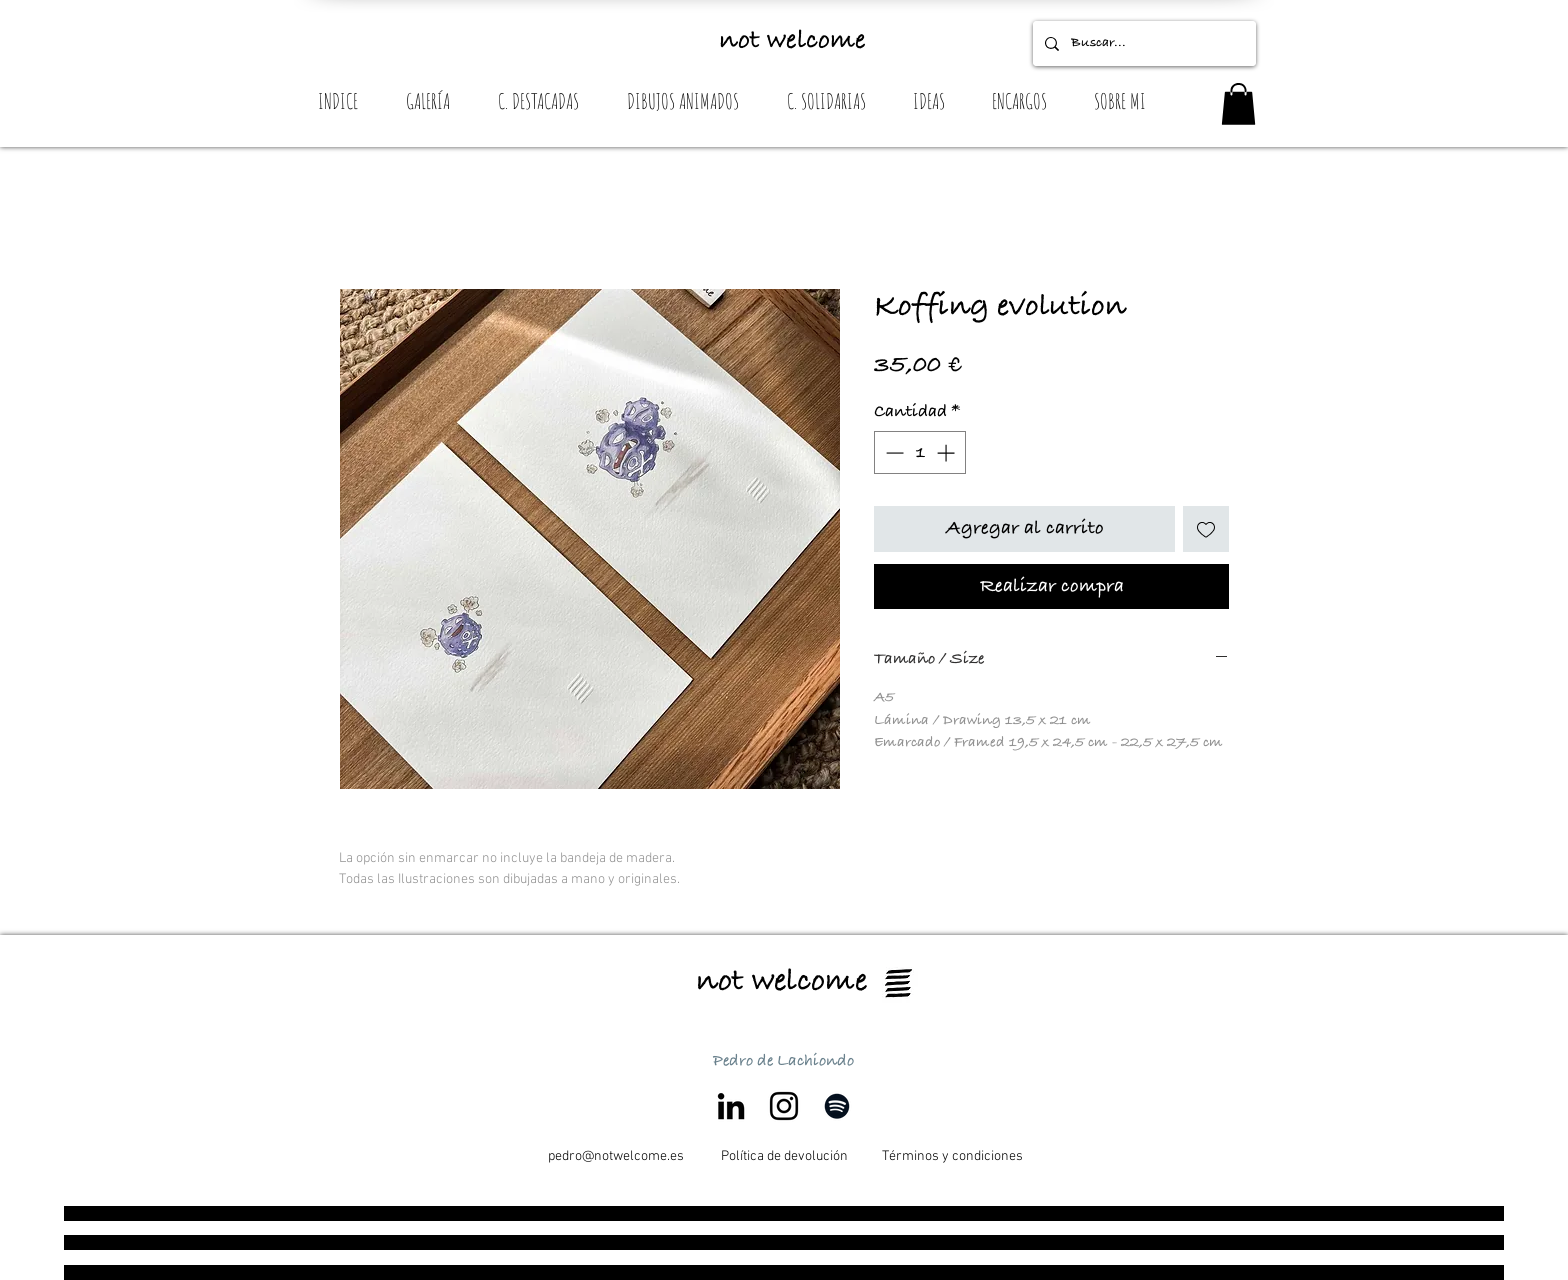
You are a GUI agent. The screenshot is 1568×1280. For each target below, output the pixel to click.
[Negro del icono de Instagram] (784, 1106)
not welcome (792, 40)
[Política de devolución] (784, 1157)
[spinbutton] (920, 452)
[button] (1238, 104)
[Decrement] (892, 452)
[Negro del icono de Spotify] (837, 1106)
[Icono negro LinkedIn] (731, 1106)
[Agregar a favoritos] (1206, 529)
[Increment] (947, 452)
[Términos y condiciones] (952, 1157)
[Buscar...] (1142, 43)
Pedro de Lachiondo (783, 1061)
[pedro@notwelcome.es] (616, 1157)
